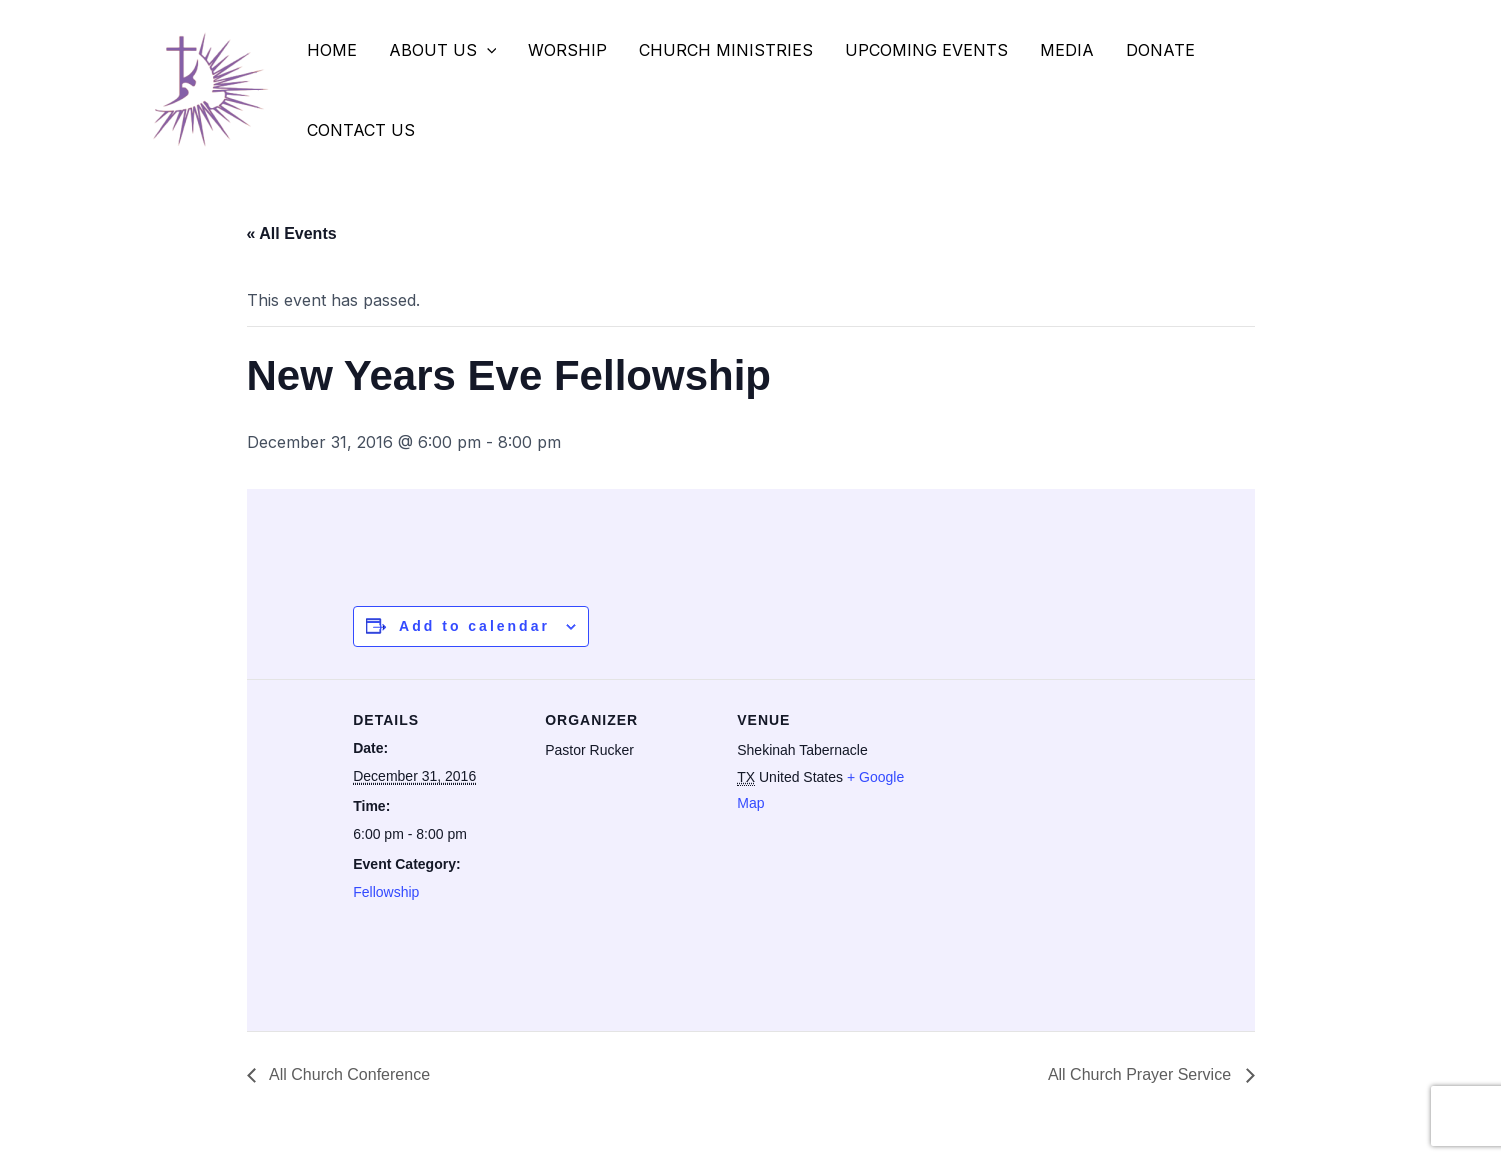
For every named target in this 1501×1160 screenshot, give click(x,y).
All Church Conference (348, 1074)
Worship (567, 50)
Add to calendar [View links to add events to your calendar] (474, 626)
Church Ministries (726, 50)
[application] (487, 50)
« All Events (292, 233)
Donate (1160, 50)
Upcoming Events (926, 50)
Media (1067, 50)
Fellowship (386, 892)
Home (332, 50)
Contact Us (361, 130)
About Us (443, 50)
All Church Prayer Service (1142, 1074)
